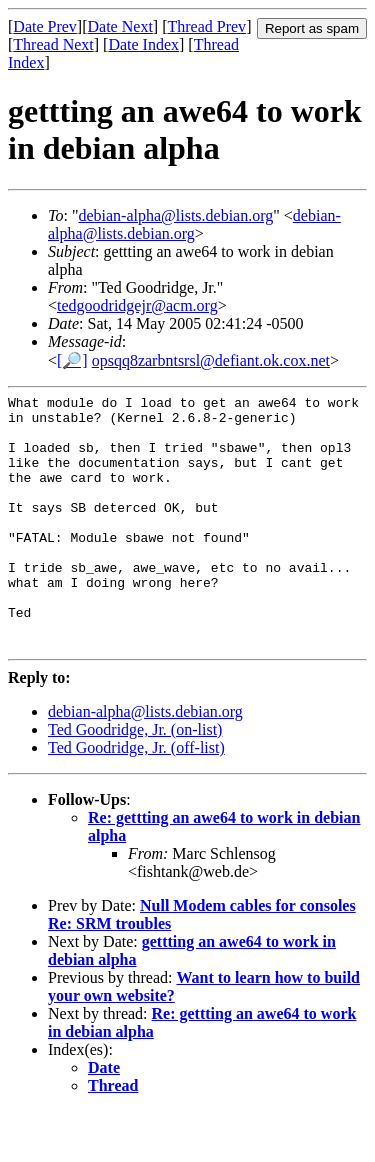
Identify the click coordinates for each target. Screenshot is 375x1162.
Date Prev (45, 26)
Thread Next (53, 44)
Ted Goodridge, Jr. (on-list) (135, 780)
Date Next (120, 26)
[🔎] (72, 360)
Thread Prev (206, 26)
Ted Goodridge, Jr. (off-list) (136, 798)
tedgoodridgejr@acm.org (137, 305)
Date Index (143, 44)
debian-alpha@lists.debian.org (175, 215)
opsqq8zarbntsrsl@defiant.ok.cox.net (211, 360)
